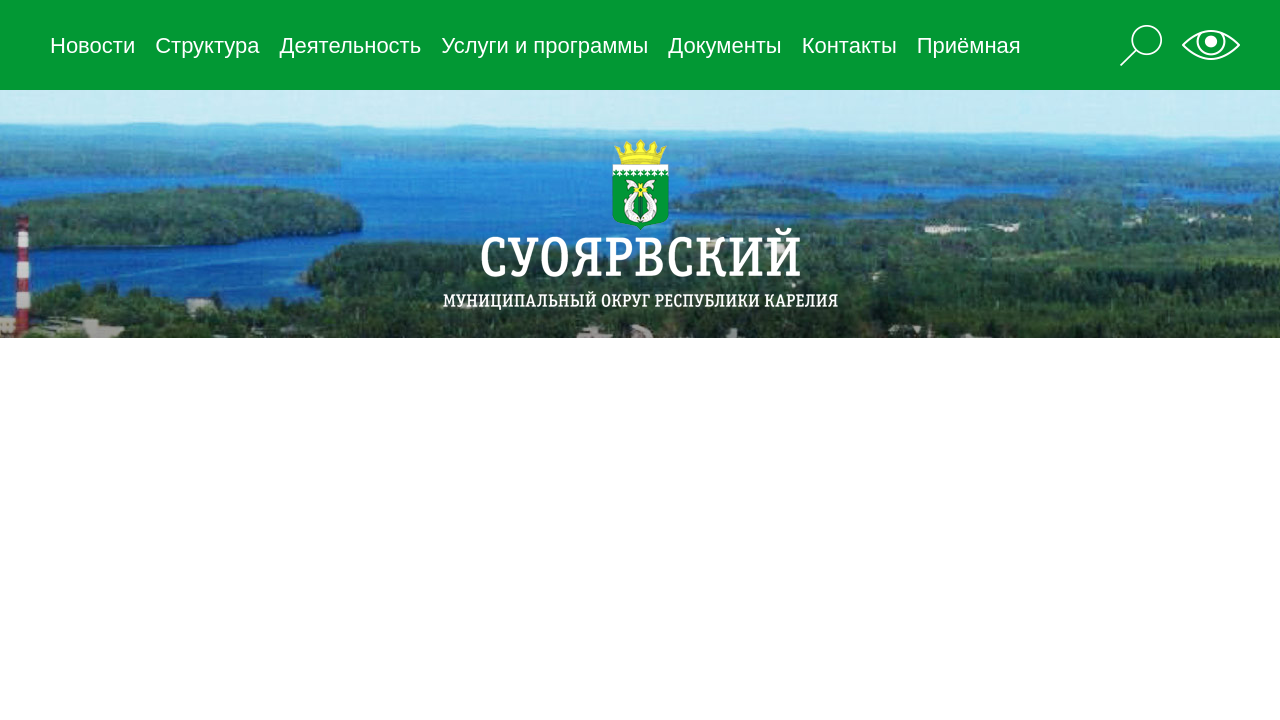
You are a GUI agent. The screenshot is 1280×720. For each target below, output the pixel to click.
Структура (207, 45)
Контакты (849, 45)
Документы (724, 45)
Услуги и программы (544, 45)
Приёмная (969, 45)
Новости (92, 45)
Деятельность (351, 45)
